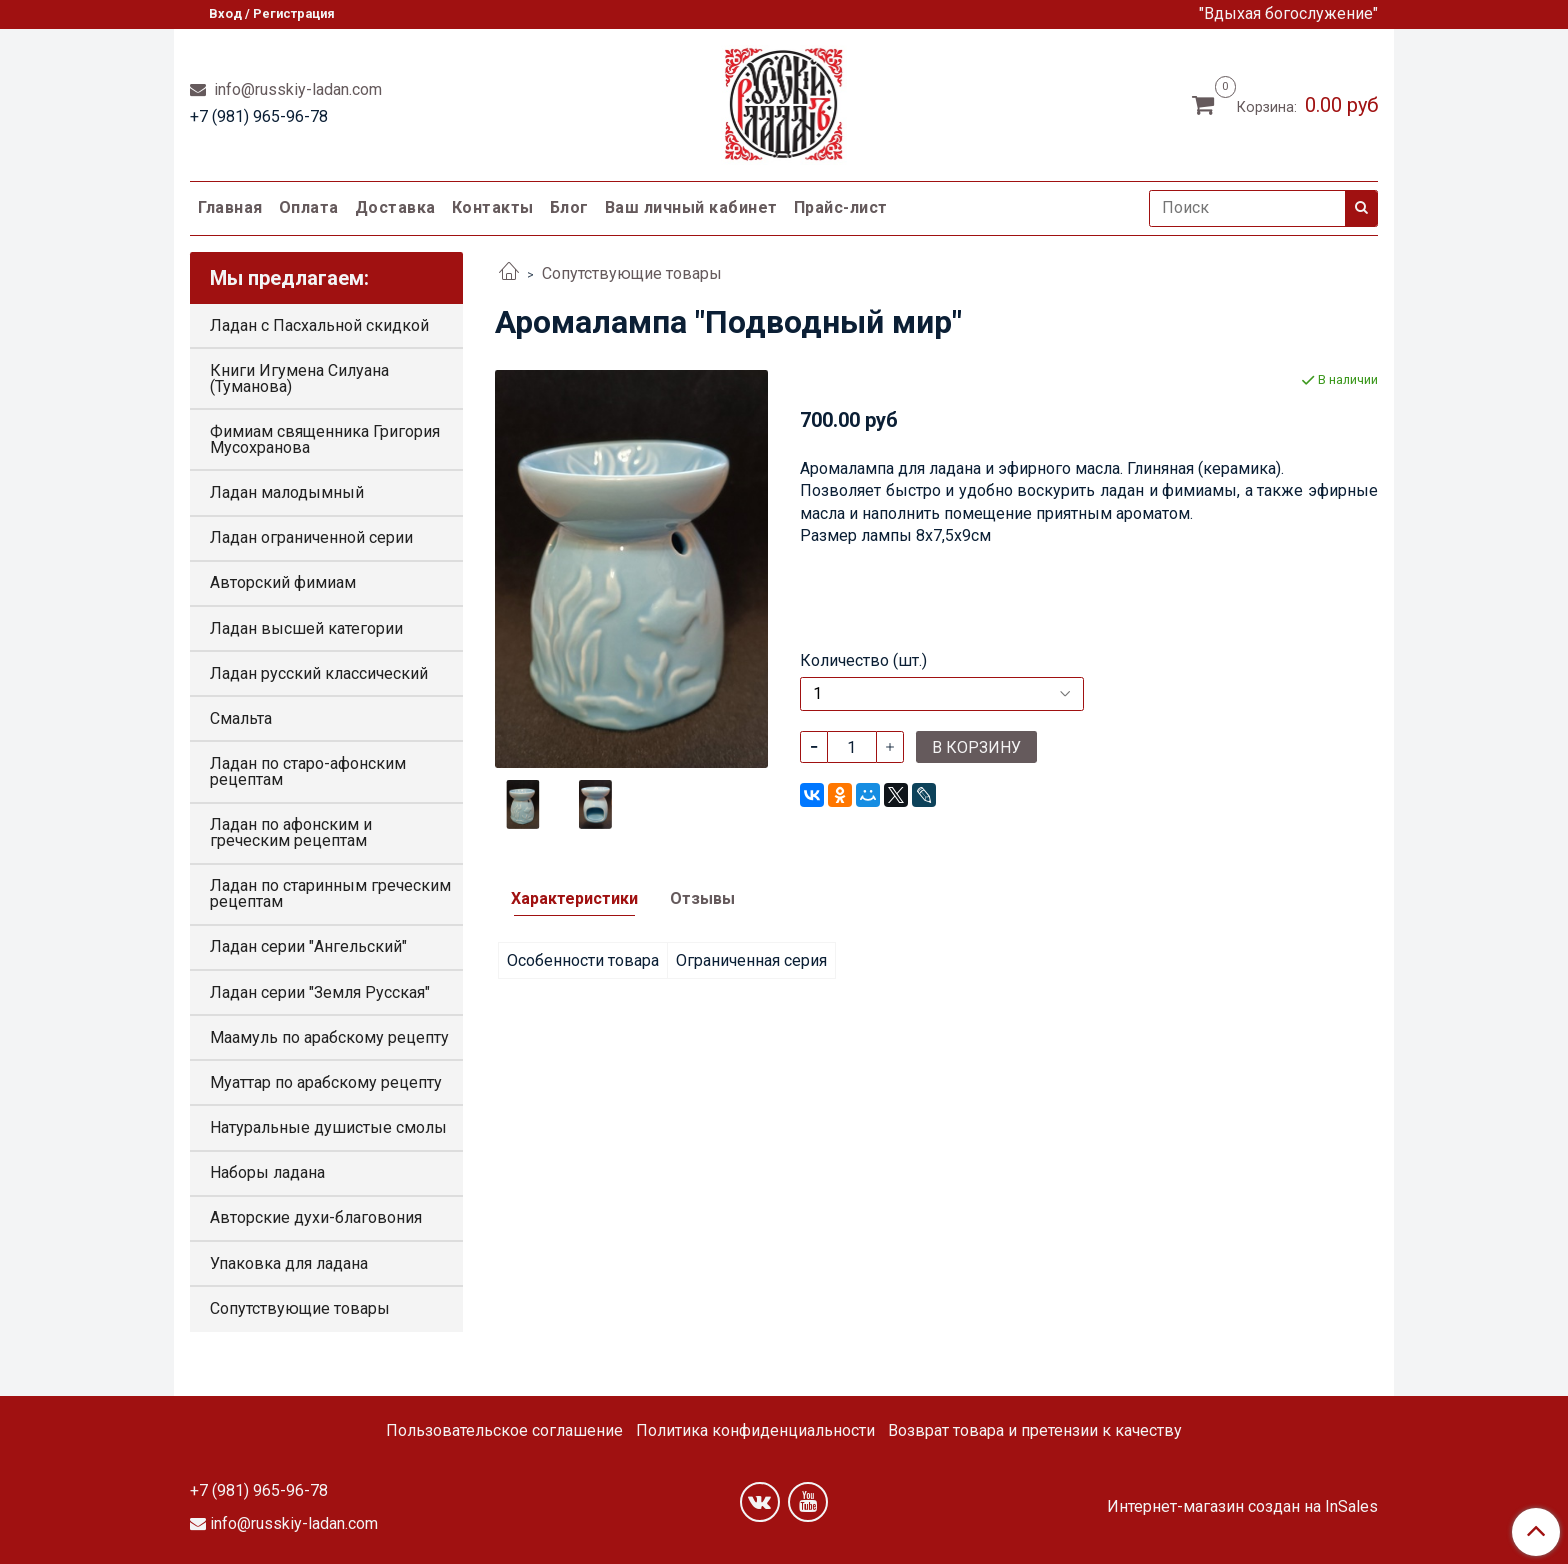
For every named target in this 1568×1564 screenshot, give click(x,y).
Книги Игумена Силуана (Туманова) (299, 378)
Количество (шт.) (863, 661)
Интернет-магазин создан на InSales (1242, 1507)
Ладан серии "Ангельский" (308, 946)
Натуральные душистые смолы (328, 1127)
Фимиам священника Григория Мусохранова (325, 439)
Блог (569, 207)
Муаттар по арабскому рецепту (326, 1082)
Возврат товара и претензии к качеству (1035, 1430)
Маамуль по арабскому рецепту (329, 1037)
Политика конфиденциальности (755, 1430)
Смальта (241, 718)
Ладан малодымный (287, 492)
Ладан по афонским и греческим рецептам (291, 832)
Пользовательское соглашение (504, 1430)
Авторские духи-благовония (316, 1217)
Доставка (395, 207)
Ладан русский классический (319, 673)
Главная (230, 207)
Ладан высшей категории (306, 628)
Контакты (493, 207)
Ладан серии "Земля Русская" (320, 992)
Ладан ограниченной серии (311, 537)
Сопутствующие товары (632, 273)
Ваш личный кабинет (691, 207)
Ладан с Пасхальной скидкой (319, 325)
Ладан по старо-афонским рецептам (308, 771)
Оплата (309, 207)
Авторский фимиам (283, 582)
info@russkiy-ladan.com (296, 89)
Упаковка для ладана (289, 1263)
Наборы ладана (267, 1172)
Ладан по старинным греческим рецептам (330, 893)
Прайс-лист (841, 207)
